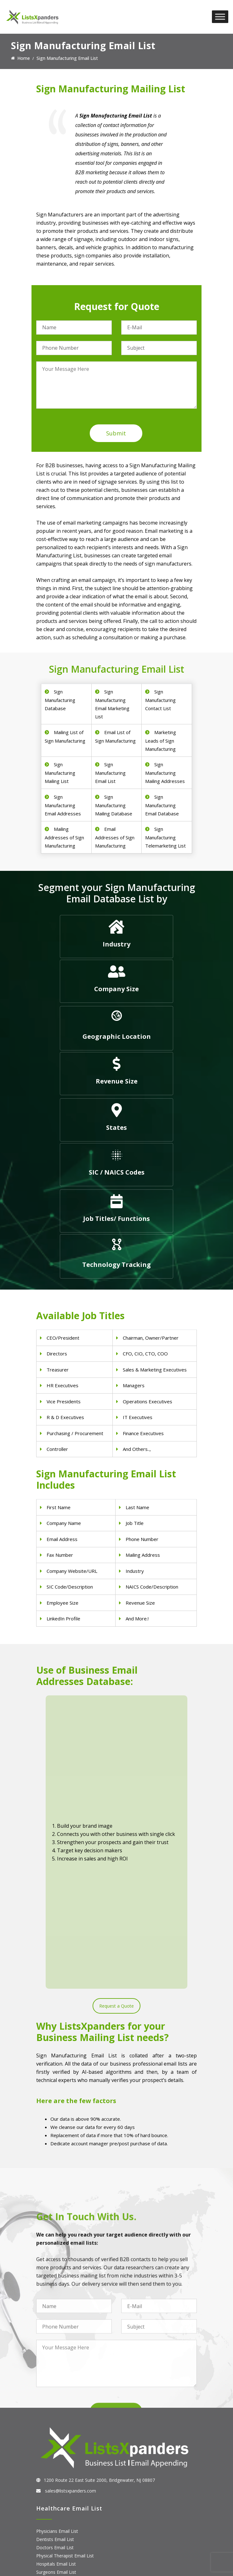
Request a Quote (116, 1794)
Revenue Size (117, 1081)
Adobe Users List (53, 2503)
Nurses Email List (53, 2368)
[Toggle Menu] (220, 17)
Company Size (116, 989)
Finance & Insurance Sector (64, 2432)
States (116, 1127)
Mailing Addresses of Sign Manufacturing (64, 837)
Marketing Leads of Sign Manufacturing (160, 740)
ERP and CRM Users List (61, 2495)
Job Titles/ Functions (116, 1218)
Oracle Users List (53, 2544)
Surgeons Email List (56, 2360)
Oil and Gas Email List (58, 2440)
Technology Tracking (116, 1264)
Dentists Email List (55, 2327)
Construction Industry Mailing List (70, 2407)
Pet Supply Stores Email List (64, 2415)
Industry (116, 944)
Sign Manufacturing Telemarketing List (165, 837)
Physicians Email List (57, 2319)
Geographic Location (116, 1036)
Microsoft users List (56, 2528)
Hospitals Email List (56, 2352)
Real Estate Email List (58, 2423)
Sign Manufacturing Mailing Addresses (165, 772)
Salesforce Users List (57, 2520)
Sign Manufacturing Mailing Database (113, 805)
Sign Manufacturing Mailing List (60, 772)
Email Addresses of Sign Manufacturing (114, 837)
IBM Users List (51, 2536)
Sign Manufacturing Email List (110, 772)
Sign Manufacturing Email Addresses (63, 805)
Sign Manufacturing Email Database (162, 805)
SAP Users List (51, 2512)
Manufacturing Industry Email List (70, 2448)
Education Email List (56, 2456)
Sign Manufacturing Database (60, 699)
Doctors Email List (55, 2335)
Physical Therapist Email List (65, 2343)
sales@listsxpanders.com (70, 2278)
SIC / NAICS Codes (117, 1172)
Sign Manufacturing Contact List (160, 699)
